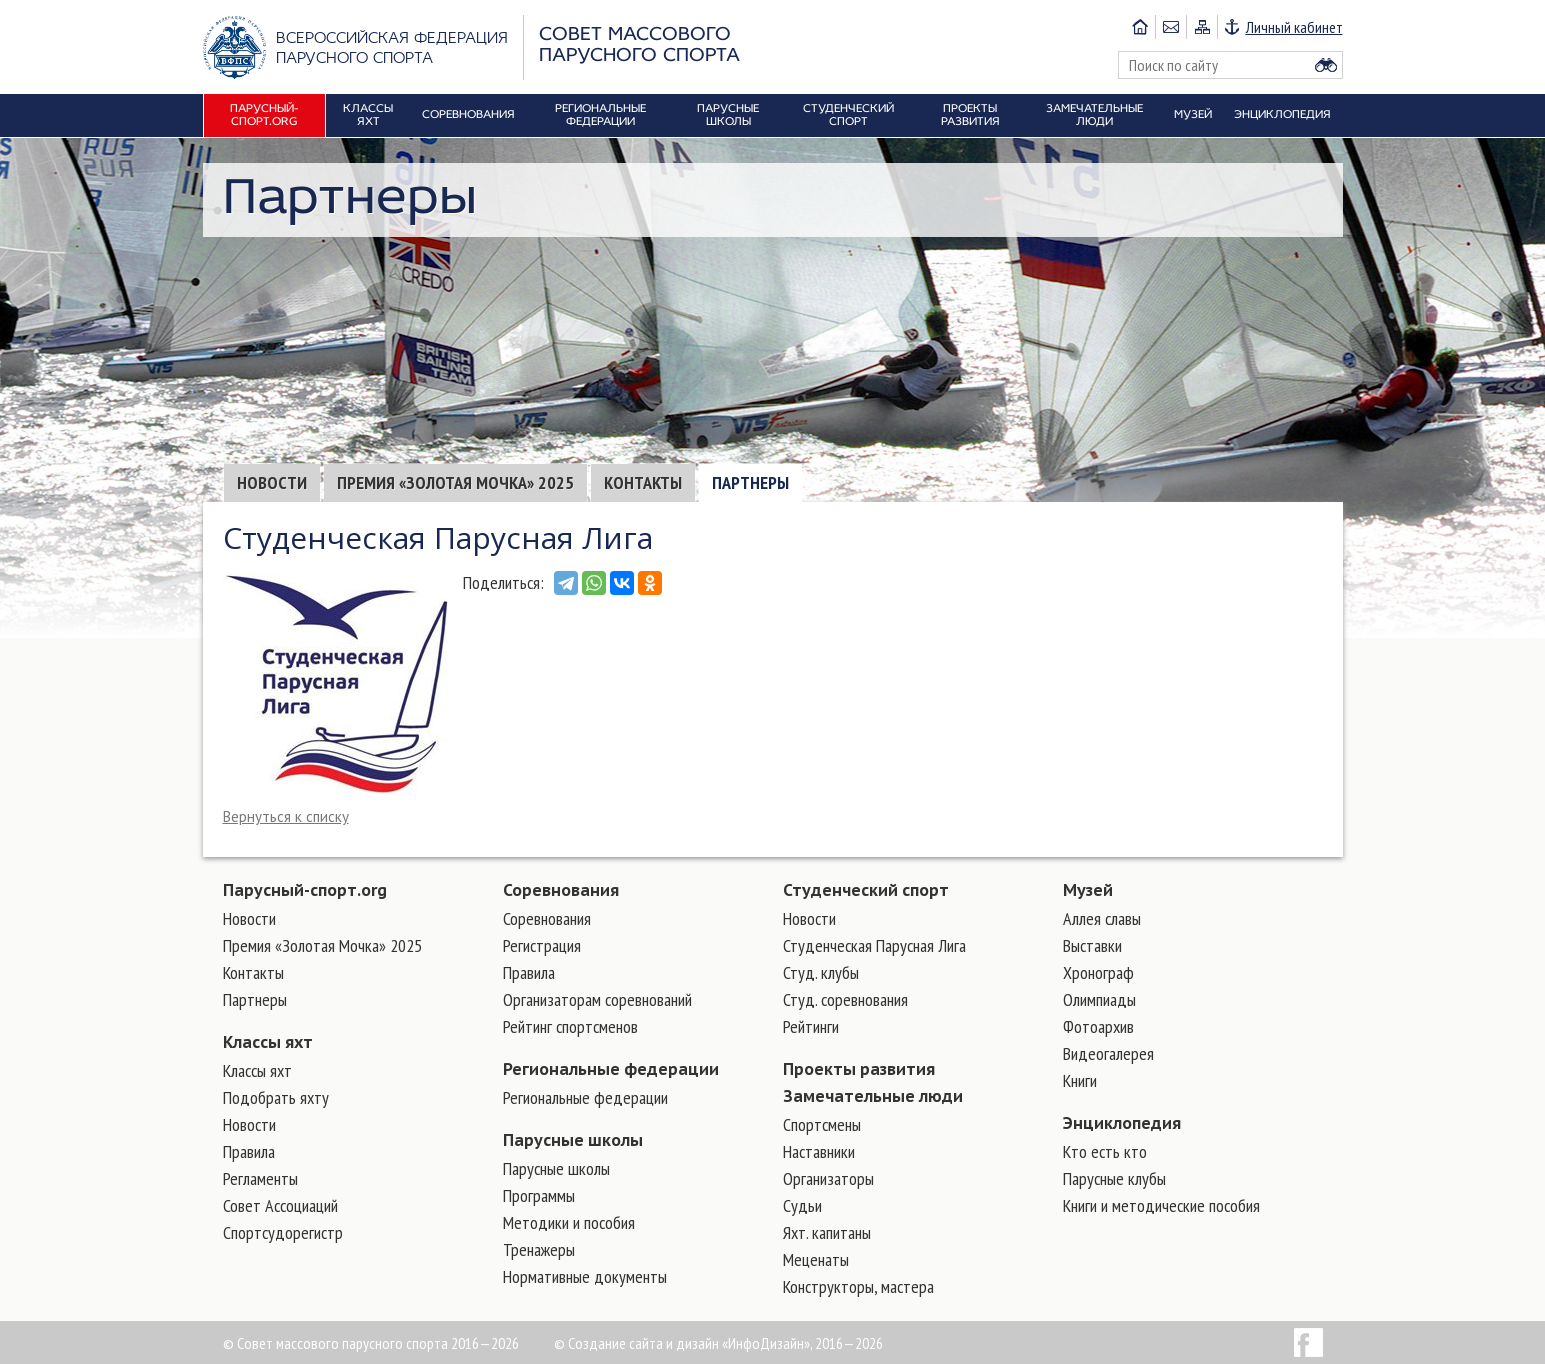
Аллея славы (1102, 918)
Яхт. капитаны (827, 1232)
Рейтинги (811, 1026)
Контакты (643, 482)
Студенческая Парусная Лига (874, 945)
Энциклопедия (1122, 1123)
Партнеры (750, 482)
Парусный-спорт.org (305, 890)
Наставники (819, 1151)
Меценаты (816, 1259)
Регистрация (542, 945)
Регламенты (260, 1178)
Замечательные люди (873, 1096)
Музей (1088, 890)
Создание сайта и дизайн (643, 1343)
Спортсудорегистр (283, 1232)
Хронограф (1098, 972)
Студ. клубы (821, 972)
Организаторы (828, 1178)
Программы (539, 1195)
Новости (272, 482)
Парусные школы (573, 1140)
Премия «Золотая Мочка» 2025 (455, 482)
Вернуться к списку (286, 816)
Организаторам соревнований (597, 999)
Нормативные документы (585, 1276)
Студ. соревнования (845, 999)
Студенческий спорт (866, 890)
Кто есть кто (1105, 1151)
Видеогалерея (1108, 1053)
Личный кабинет (1294, 27)
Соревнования (561, 890)
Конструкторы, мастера (858, 1286)
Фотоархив (1098, 1026)
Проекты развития (859, 1069)
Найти (1326, 65)
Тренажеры (539, 1249)
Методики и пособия (569, 1222)
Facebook (1308, 1342)
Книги (1080, 1080)
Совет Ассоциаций (280, 1205)
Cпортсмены (822, 1124)
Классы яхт (268, 1042)
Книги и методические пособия (1161, 1205)
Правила (249, 1151)
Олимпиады (1099, 999)
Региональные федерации (611, 1069)
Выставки (1092, 945)
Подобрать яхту (276, 1097)
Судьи (802, 1205)
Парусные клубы (1114, 1178)
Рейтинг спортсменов (570, 1026)
